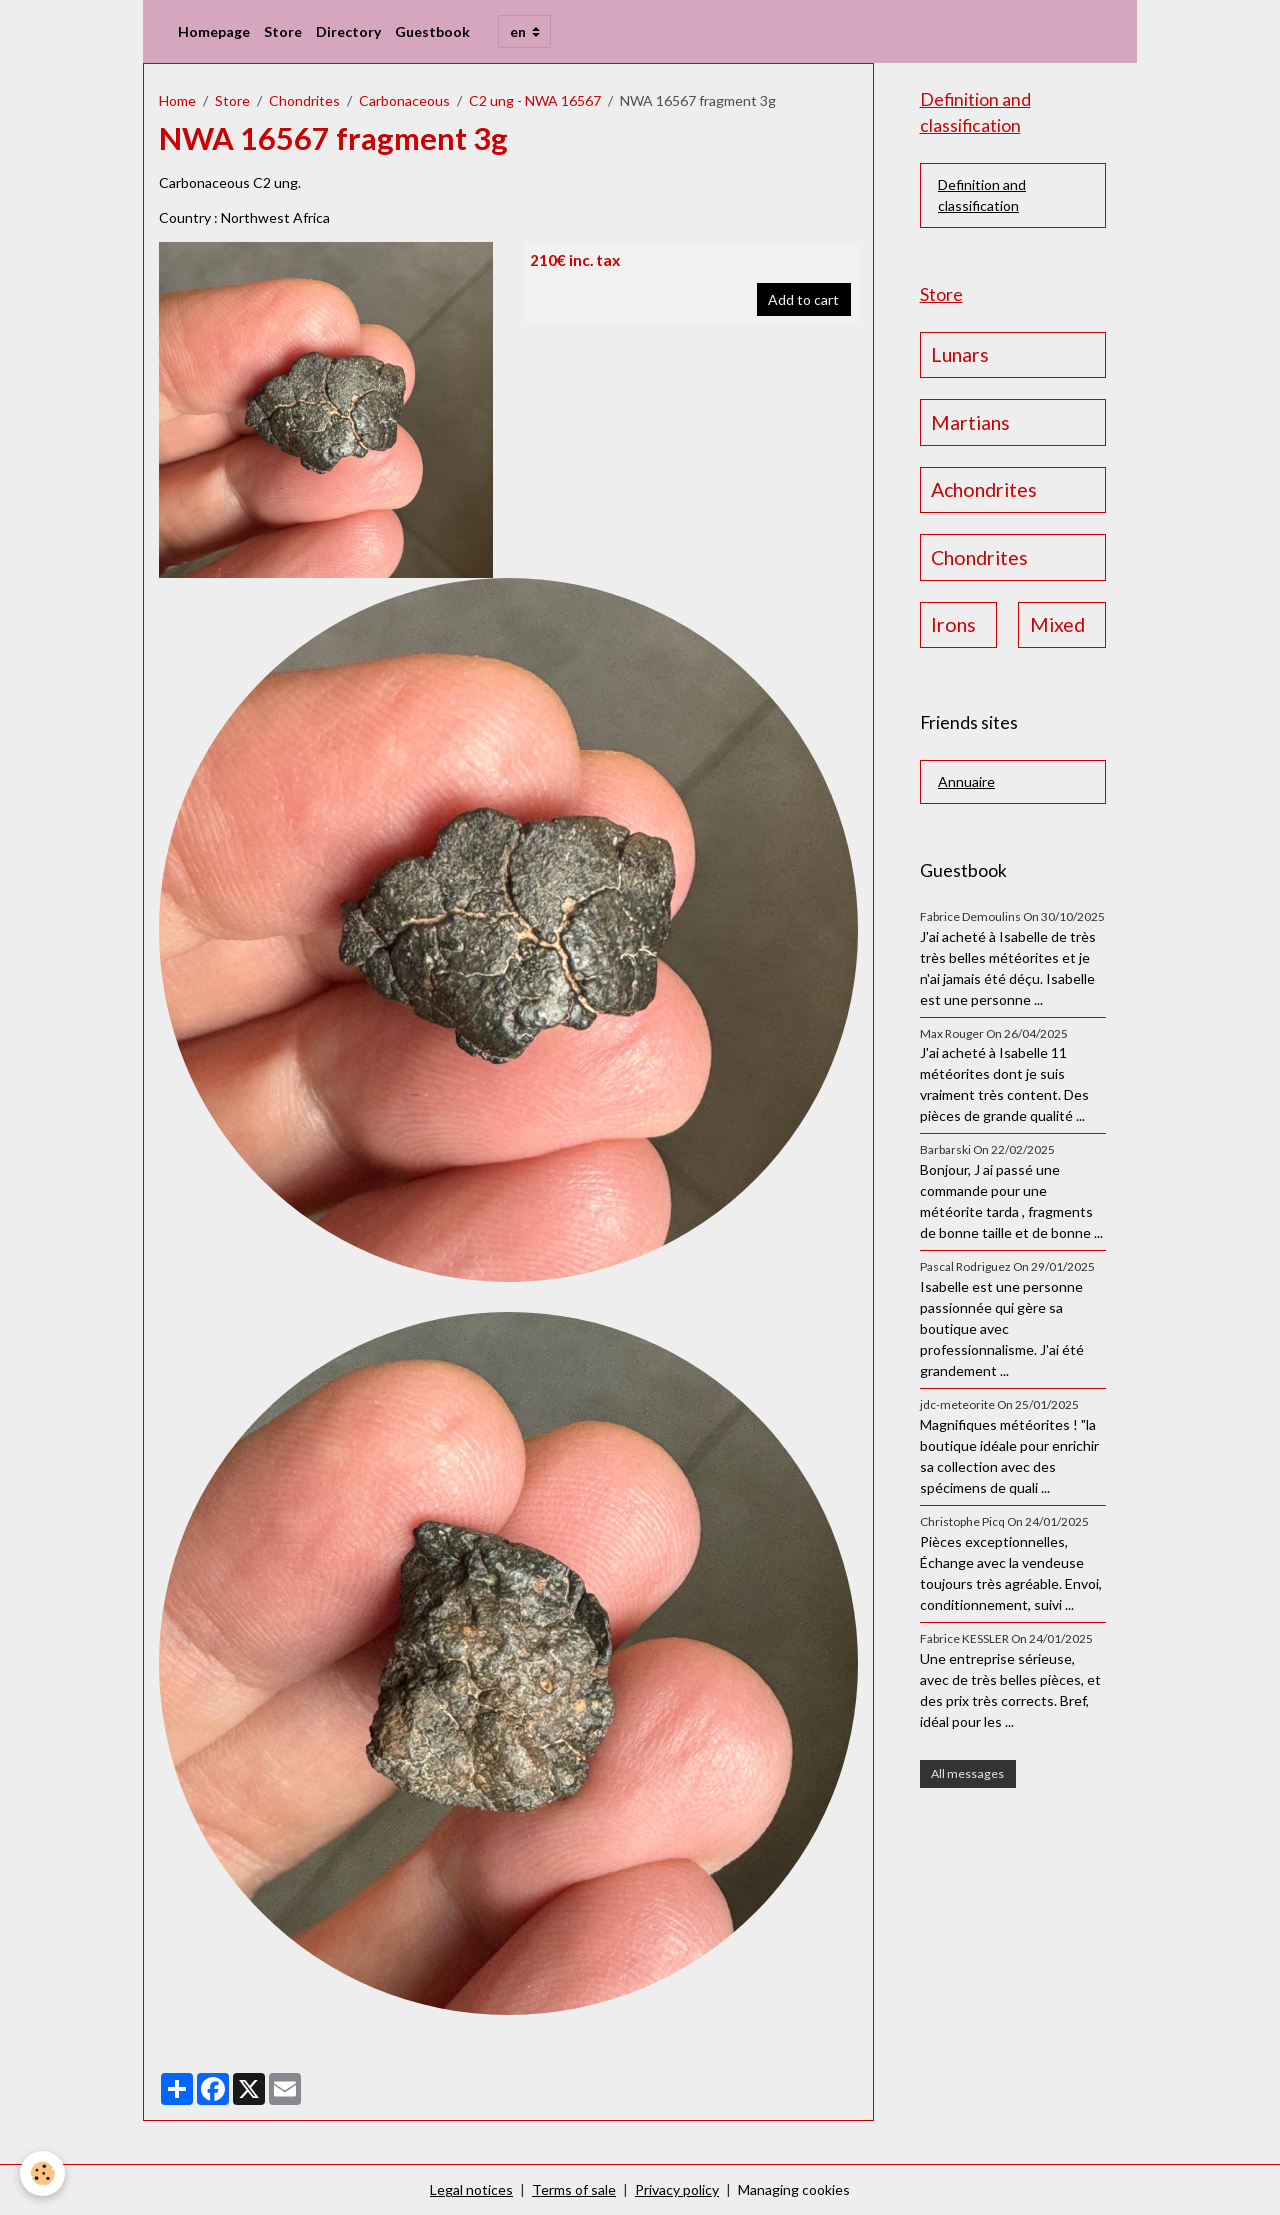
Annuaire (966, 781)
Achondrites (984, 489)
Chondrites (304, 100)
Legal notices (471, 2189)
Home (177, 100)
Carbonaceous (404, 100)
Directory (348, 31)
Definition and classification (982, 195)
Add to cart (803, 299)
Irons (953, 624)
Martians (970, 422)
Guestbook (432, 31)
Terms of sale (574, 2189)
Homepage (214, 31)
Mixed (1057, 624)
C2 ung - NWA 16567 (535, 100)
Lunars (960, 354)
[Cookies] (42, 2173)
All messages (967, 1773)
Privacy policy (677, 2189)
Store (283, 31)
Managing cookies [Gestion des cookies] (794, 2189)
